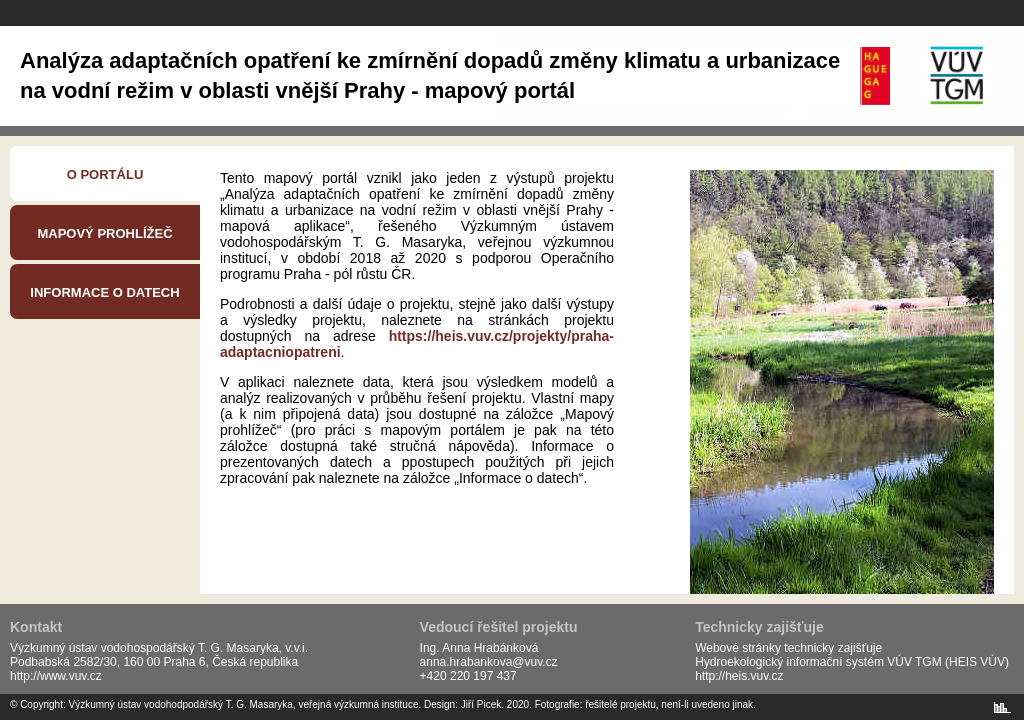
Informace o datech (104, 292)
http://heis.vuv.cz (739, 676)
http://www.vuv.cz (56, 676)
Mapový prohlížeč (104, 233)
